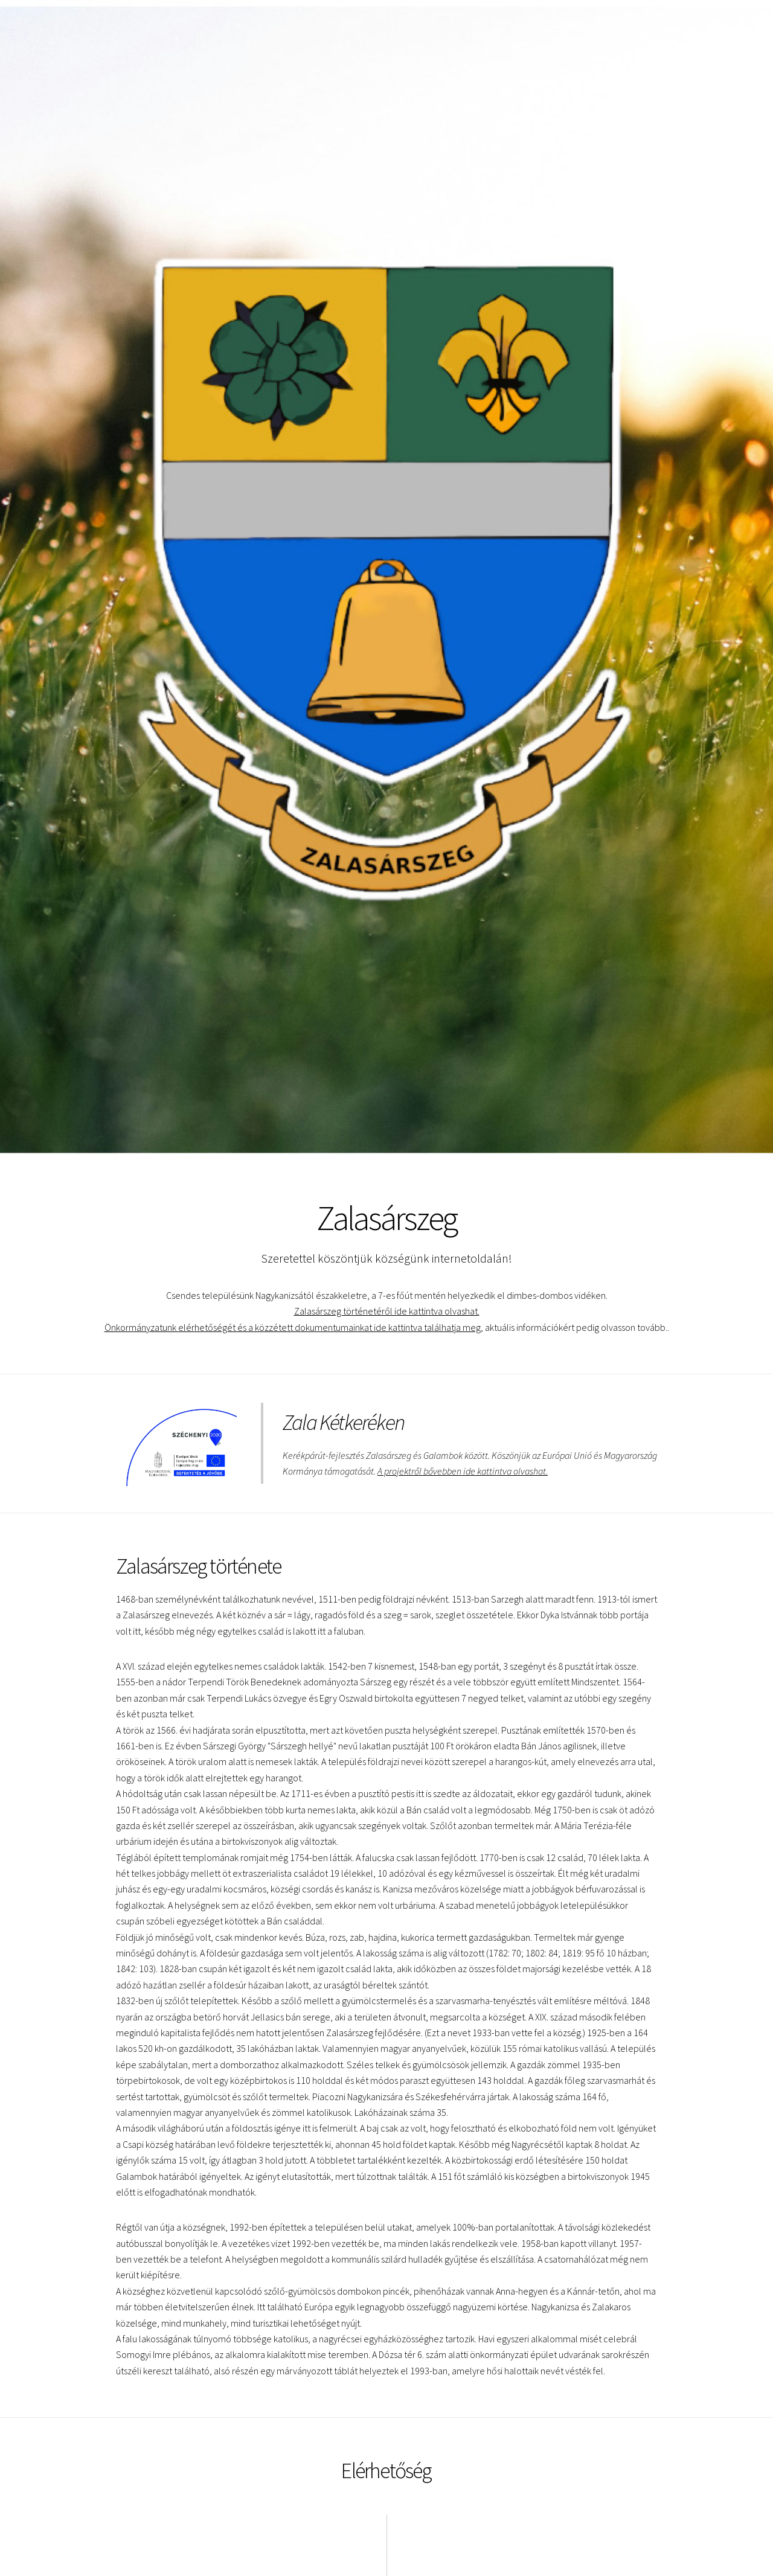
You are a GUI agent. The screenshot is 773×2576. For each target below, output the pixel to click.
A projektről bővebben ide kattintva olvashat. (462, 1471)
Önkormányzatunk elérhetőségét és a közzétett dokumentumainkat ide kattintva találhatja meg (292, 1327)
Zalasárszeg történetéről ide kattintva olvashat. (386, 1311)
